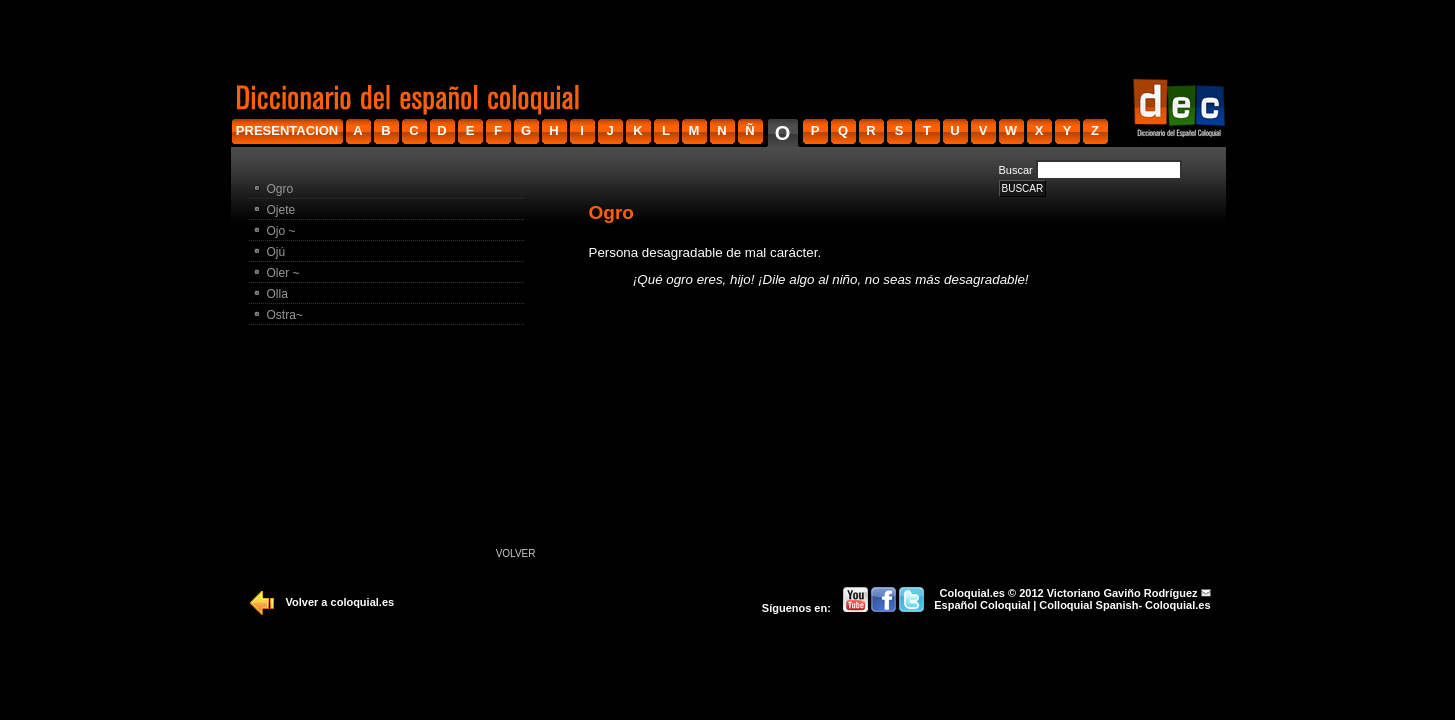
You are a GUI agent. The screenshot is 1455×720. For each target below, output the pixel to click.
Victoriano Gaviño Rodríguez (1122, 593)
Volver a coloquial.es (340, 602)
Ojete (281, 210)
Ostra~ (285, 315)
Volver (516, 553)
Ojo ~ (281, 231)
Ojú (276, 252)
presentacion (287, 130)
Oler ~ (283, 273)
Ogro (280, 189)
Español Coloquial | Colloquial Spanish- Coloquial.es (1072, 605)
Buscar (1016, 170)
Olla (277, 294)
